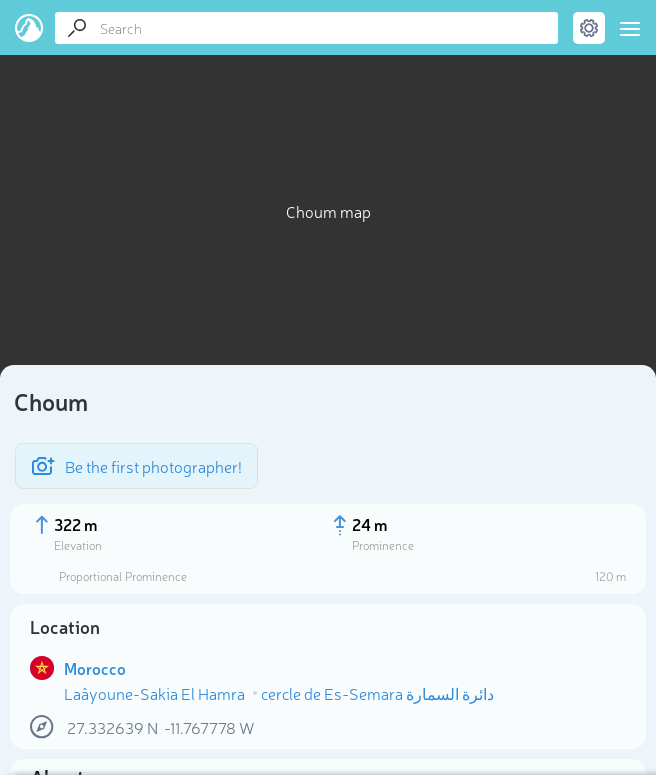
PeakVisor (29, 28)
